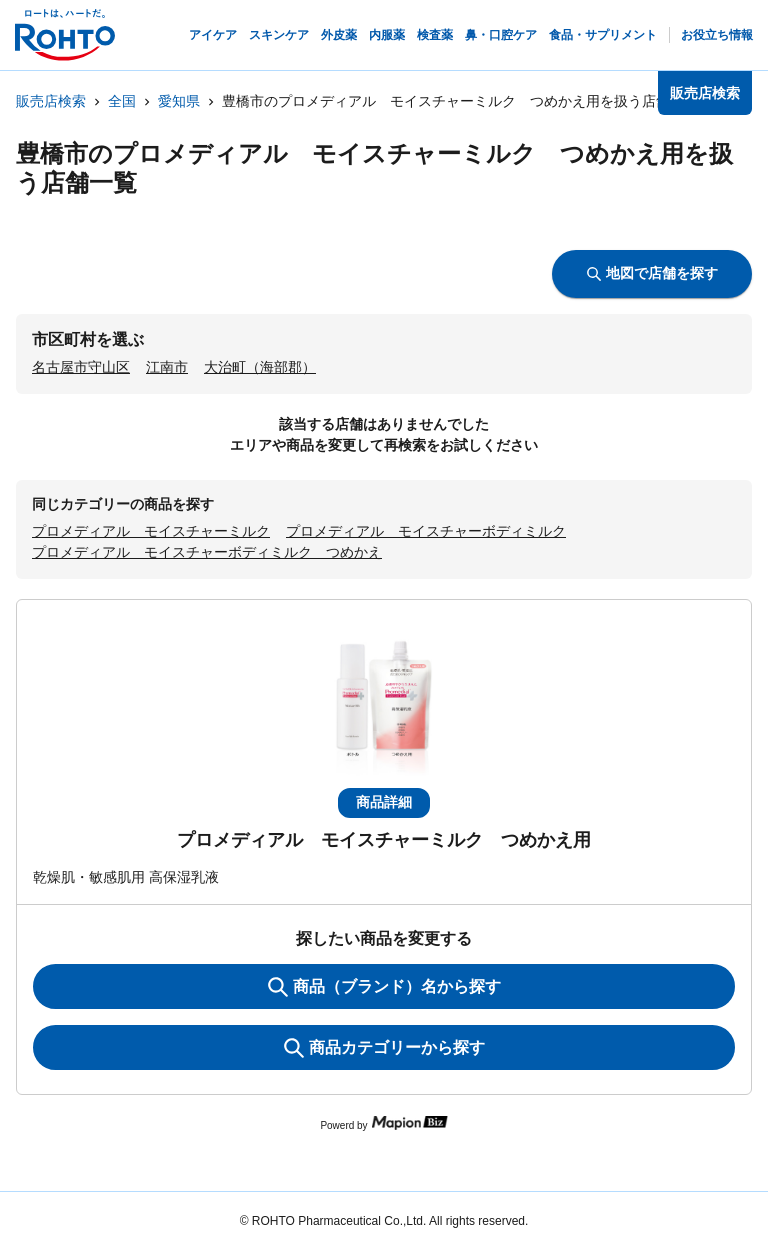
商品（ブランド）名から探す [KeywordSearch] (384, 987)
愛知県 (179, 101)
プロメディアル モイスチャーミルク (151, 531)
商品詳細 (384, 802)
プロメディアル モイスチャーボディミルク (426, 531)
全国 (122, 101)
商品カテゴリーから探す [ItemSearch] (384, 1048)
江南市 (167, 367)
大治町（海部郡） (260, 367)
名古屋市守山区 (81, 367)
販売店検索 (51, 101)
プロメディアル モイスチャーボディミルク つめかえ (207, 552)
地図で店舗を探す (652, 273)
